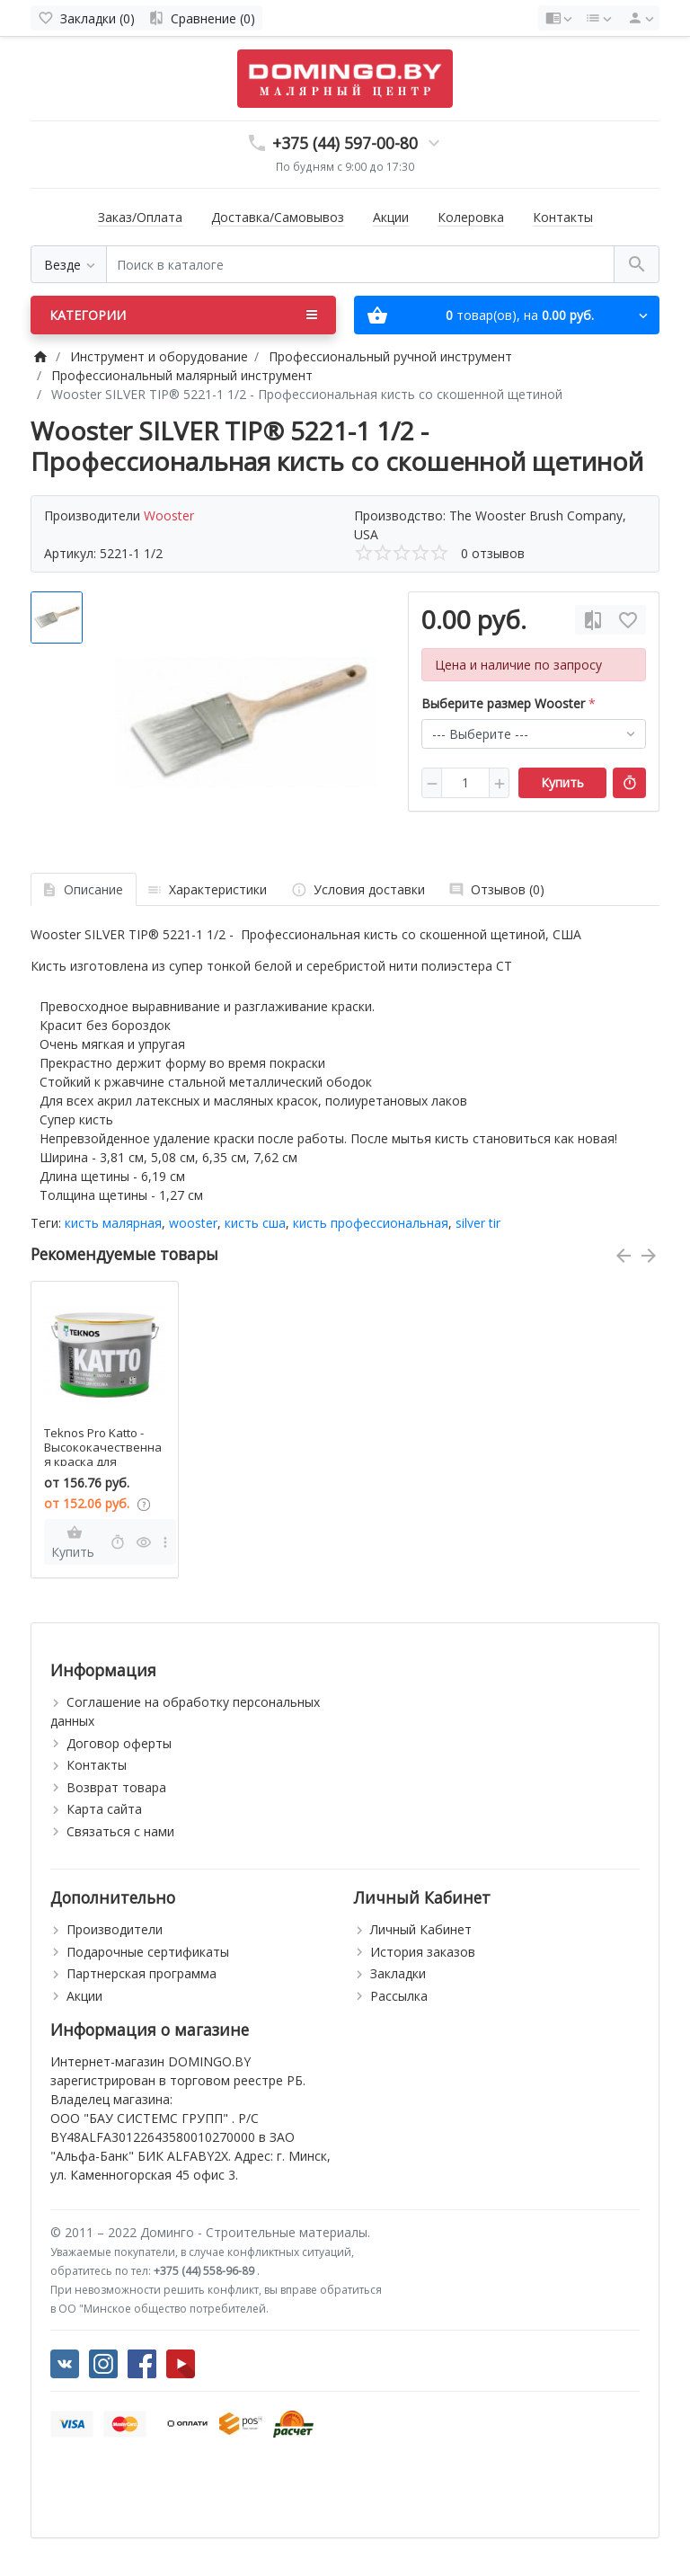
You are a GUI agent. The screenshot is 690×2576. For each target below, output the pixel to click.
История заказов (422, 1951)
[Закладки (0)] (86, 18)
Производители (114, 1929)
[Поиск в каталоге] (360, 264)
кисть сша (255, 1222)
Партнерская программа (141, 1973)
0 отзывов (493, 553)
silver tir (478, 1222)
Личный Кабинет (421, 1929)
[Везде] (69, 264)
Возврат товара (116, 1787)
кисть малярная (113, 1222)
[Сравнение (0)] (201, 18)
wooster (193, 1222)
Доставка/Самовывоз (277, 217)
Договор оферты (119, 1743)
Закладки (398, 1973)
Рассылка (399, 1995)
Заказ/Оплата (140, 217)
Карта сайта (104, 1808)
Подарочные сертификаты (147, 1951)
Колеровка (471, 217)
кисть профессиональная (370, 1222)
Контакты (563, 217)
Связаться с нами (120, 1831)
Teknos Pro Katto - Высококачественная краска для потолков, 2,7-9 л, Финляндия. (103, 1461)
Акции (391, 217)
